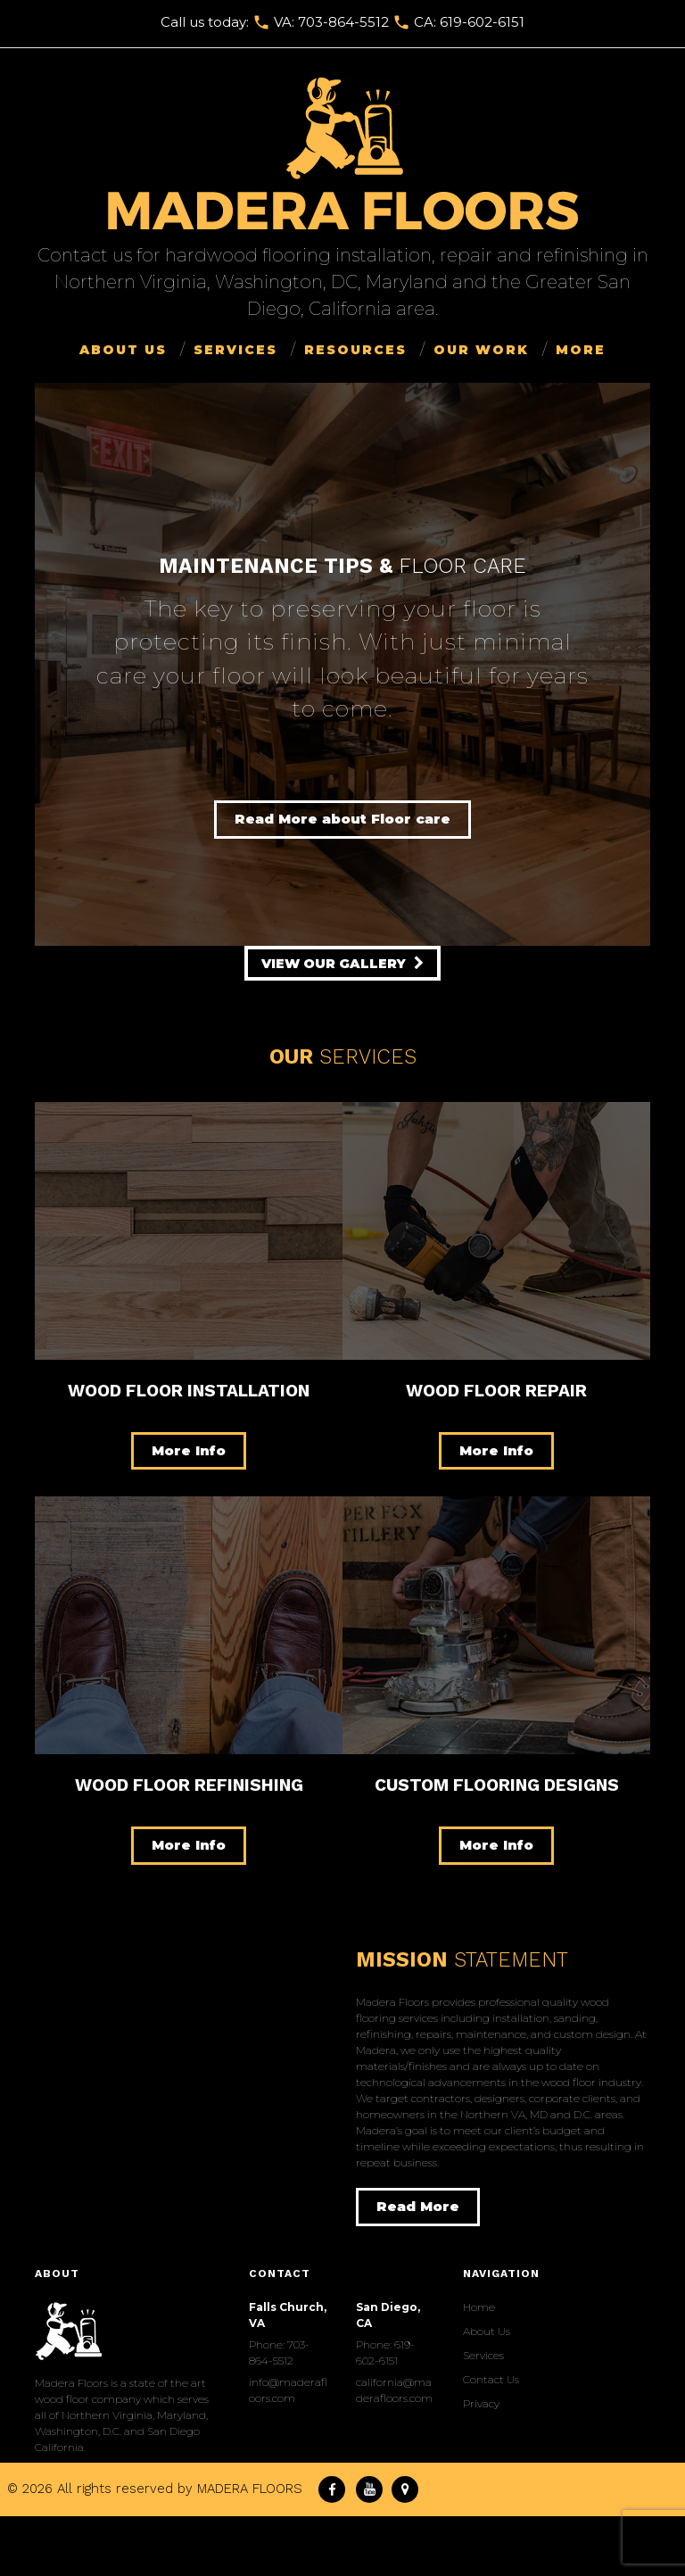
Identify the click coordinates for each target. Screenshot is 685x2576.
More (581, 350)
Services (235, 350)
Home (479, 2307)
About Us (123, 350)
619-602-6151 (482, 21)
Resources (355, 350)
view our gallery (335, 964)
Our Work (481, 350)
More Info (189, 1450)
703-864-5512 (343, 21)
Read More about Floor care (342, 818)
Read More (417, 2206)
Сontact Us (491, 2379)
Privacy (481, 2403)
